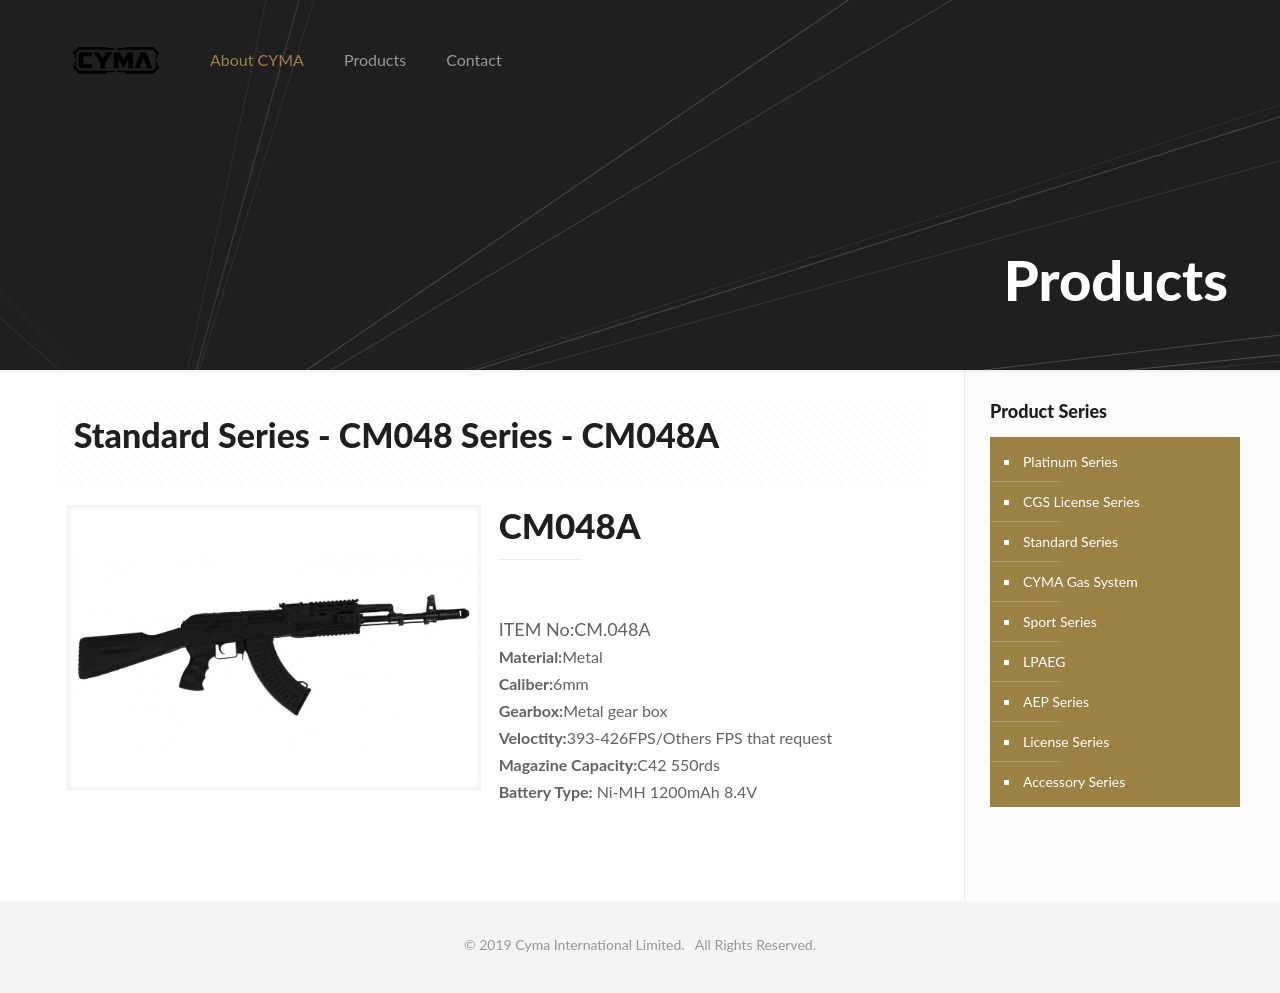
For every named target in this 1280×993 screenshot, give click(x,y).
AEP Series (1056, 701)
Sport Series (1060, 621)
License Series (1066, 741)
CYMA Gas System (1080, 581)
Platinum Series (1070, 461)
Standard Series (1070, 541)
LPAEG (1044, 661)
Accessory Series (1074, 781)
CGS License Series (1081, 501)
